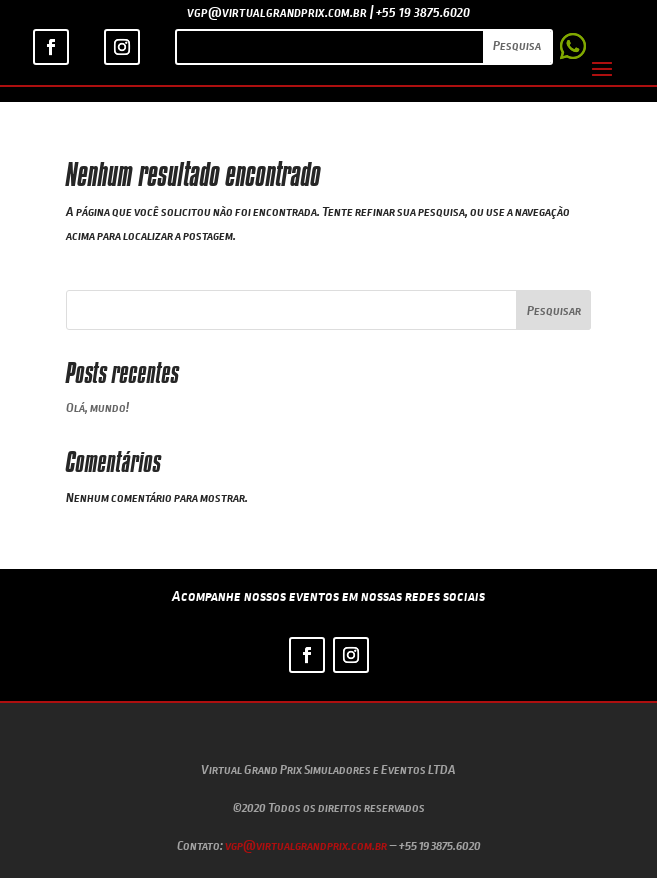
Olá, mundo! (97, 407)
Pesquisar (554, 310)
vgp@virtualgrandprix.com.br (306, 845)
